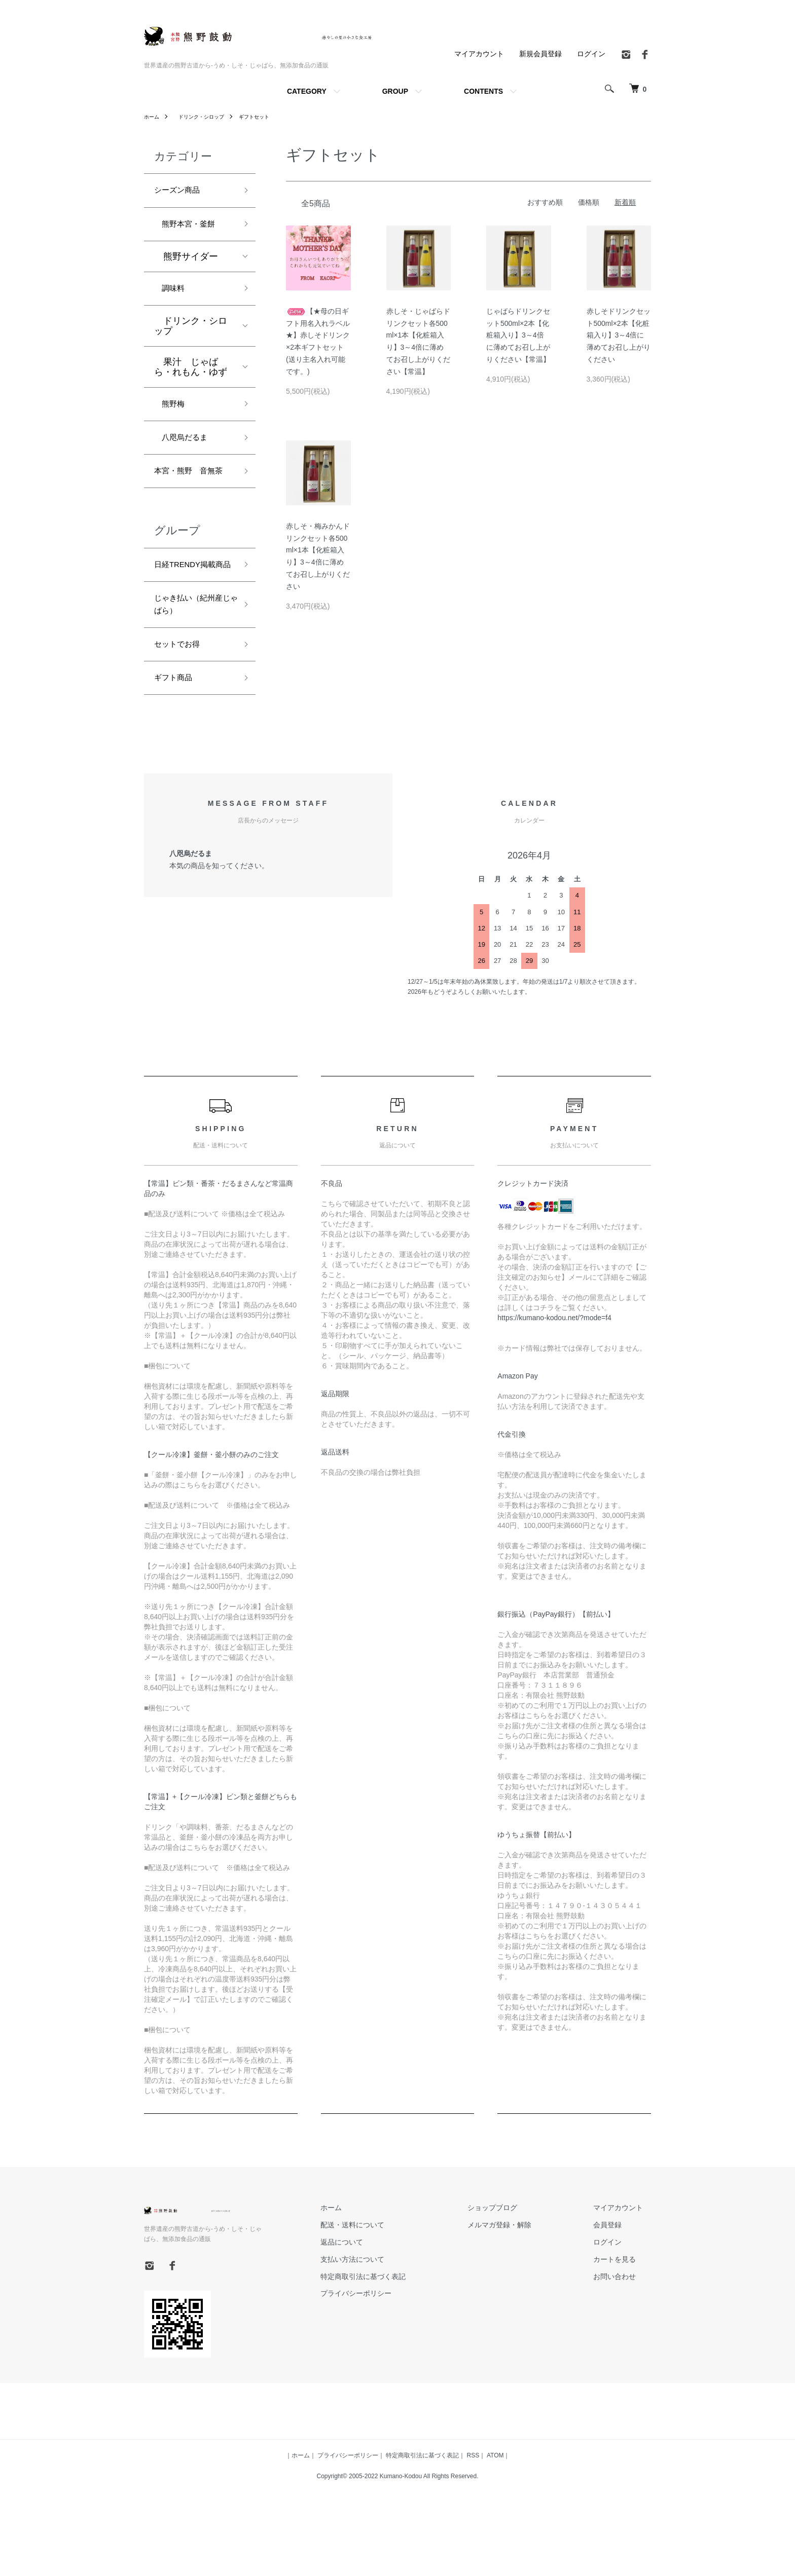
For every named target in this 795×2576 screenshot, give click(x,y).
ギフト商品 (177, 738)
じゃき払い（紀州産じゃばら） (190, 657)
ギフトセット (270, 116)
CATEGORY (307, 91)
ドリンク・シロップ (206, 116)
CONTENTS (483, 91)
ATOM (495, 2516)
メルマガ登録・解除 (524, 2287)
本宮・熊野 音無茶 (190, 494)
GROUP (395, 91)
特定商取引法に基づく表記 (403, 2338)
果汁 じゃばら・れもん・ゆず (190, 375)
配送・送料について (393, 2287)
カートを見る (622, 2321)
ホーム (153, 116)
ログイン (591, 54)
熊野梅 (172, 413)
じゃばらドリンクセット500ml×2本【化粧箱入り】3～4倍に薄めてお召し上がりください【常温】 (518, 335)
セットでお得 (181, 701)
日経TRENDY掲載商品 (191, 606)
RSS (473, 2516)
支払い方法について (393, 2321)
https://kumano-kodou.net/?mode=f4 (554, 1379)
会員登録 (615, 2287)
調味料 (172, 295)
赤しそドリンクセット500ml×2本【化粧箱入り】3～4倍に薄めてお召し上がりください (619, 335)
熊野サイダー (186, 262)
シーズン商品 (181, 191)
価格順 (588, 202)
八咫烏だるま (186, 450)
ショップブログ (516, 2269)
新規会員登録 (540, 54)
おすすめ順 (545, 202)
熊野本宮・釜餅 (190, 228)
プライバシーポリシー (396, 2355)
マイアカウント (479, 54)
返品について (382, 2303)
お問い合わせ (622, 2338)
